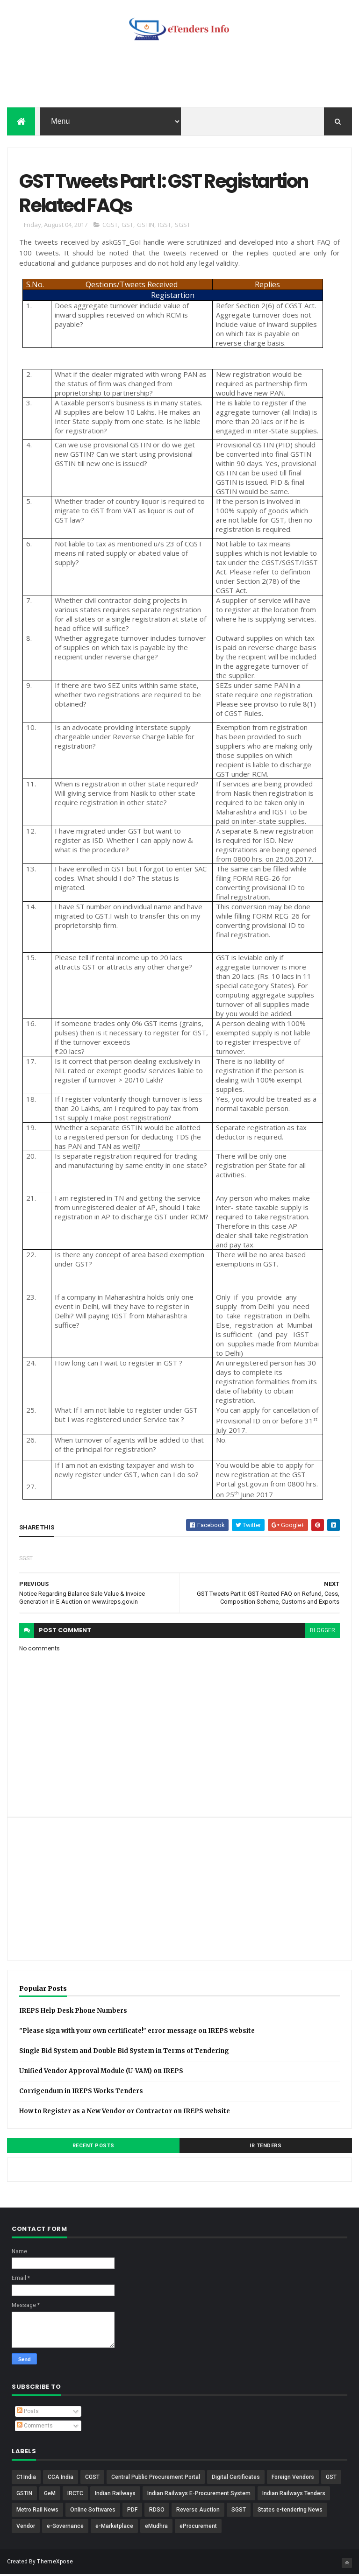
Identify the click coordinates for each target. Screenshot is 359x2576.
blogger (322, 1631)
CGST (110, 226)
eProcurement (198, 2527)
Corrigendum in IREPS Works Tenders (81, 2092)
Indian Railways (115, 2494)
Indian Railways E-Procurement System (199, 2494)
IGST (164, 226)
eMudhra (156, 2527)
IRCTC (75, 2494)
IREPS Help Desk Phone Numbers (73, 2012)
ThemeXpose (55, 2563)
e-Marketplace (114, 2527)
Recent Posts (93, 2147)
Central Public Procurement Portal (155, 2478)
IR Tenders (265, 2147)
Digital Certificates (236, 2478)
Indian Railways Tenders (293, 2494)
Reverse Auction (198, 2511)
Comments (35, 2427)
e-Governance (65, 2527)
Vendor (25, 2527)
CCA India (60, 2478)
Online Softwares (92, 2511)
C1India (26, 2478)
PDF (132, 2511)
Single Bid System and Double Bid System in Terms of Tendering (124, 2052)
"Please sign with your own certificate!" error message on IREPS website (137, 2032)
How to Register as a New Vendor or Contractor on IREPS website (124, 2112)
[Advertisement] (179, 77)
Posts (28, 2412)
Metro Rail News (37, 2511)
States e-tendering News (290, 2511)
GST (127, 226)
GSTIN (145, 226)
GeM (50, 2494)
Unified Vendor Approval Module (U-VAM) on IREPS (101, 2072)
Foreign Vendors (293, 2478)
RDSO (157, 2511)
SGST (182, 226)
